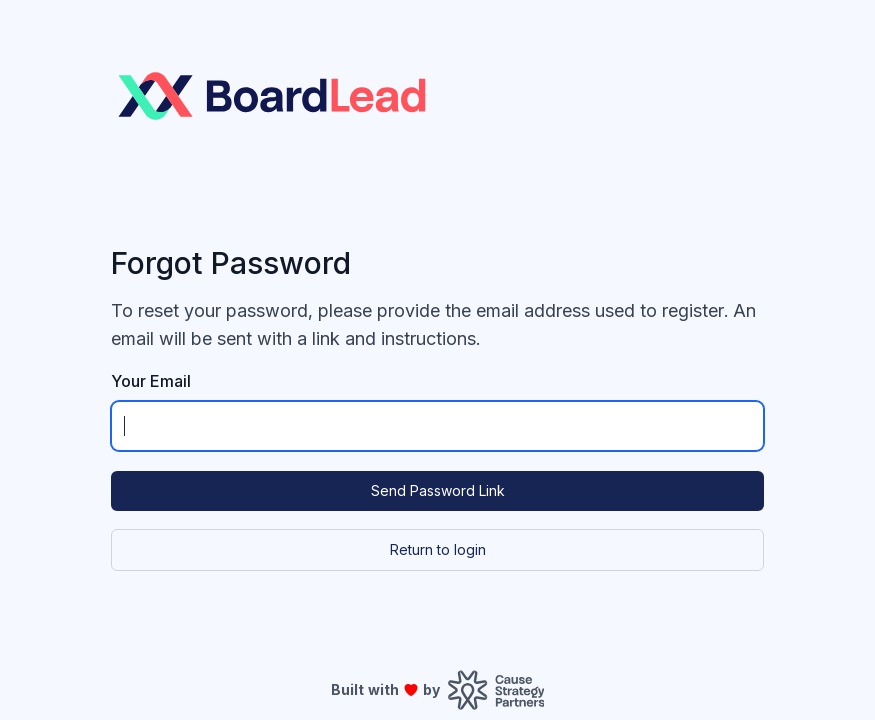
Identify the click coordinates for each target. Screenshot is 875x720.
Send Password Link (438, 490)
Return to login (438, 549)
